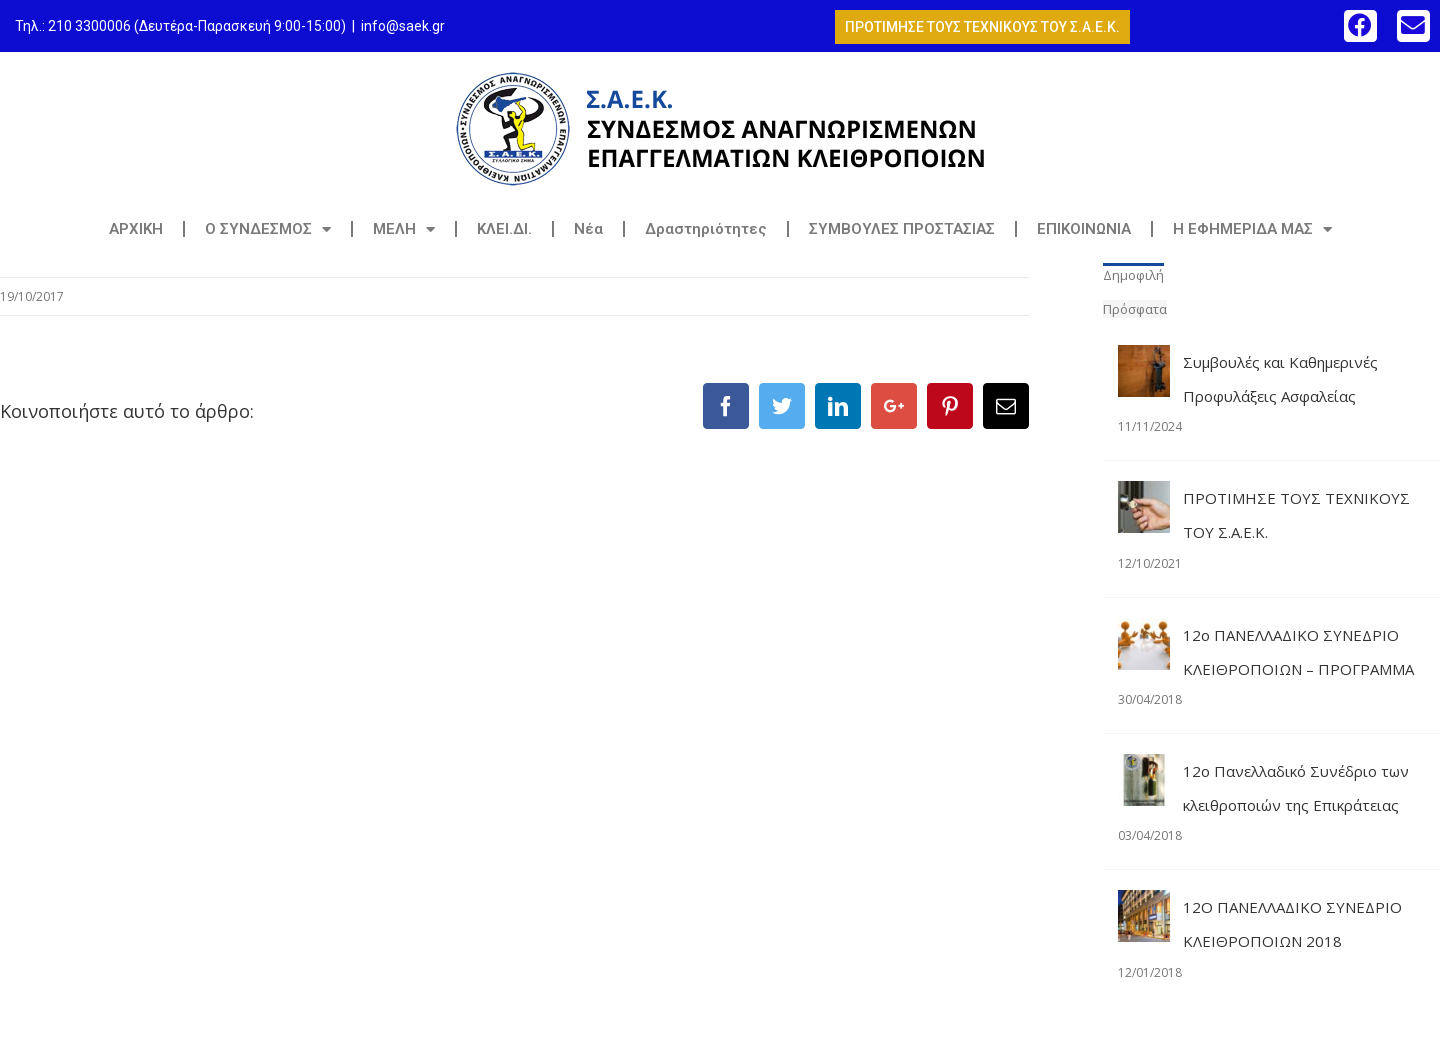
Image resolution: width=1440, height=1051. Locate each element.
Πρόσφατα (1135, 309)
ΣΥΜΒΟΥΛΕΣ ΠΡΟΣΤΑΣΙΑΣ (902, 229)
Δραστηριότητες (706, 229)
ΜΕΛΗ (404, 229)
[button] (1360, 25)
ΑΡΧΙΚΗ (136, 229)
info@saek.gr (403, 26)
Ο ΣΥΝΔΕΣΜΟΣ (268, 229)
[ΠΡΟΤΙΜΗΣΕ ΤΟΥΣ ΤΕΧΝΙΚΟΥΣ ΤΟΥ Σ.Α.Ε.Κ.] (1144, 498)
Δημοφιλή (1133, 275)
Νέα (588, 229)
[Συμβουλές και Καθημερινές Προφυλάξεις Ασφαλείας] (1144, 362)
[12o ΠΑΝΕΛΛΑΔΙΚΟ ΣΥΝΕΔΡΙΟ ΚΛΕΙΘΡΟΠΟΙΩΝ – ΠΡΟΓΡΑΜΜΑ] (1144, 635)
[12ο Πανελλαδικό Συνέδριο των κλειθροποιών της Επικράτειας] (1144, 771)
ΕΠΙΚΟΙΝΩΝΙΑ (1084, 229)
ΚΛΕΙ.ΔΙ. (504, 229)
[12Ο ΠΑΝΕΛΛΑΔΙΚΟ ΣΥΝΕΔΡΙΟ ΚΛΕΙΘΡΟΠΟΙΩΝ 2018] (1144, 907)
